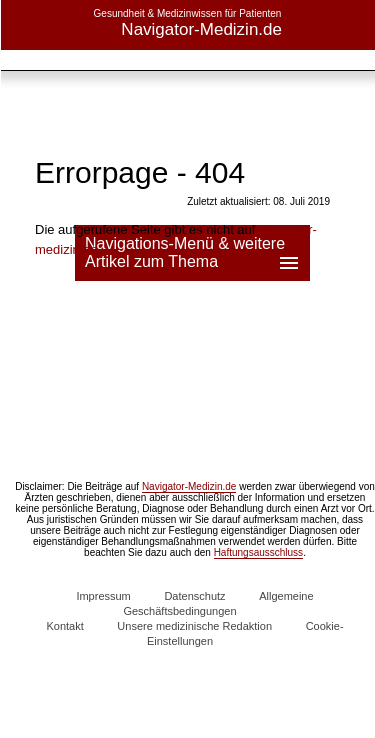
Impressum (103, 596)
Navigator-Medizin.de (189, 486)
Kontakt (64, 626)
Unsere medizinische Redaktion (194, 626)
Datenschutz (194, 596)
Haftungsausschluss (259, 552)
